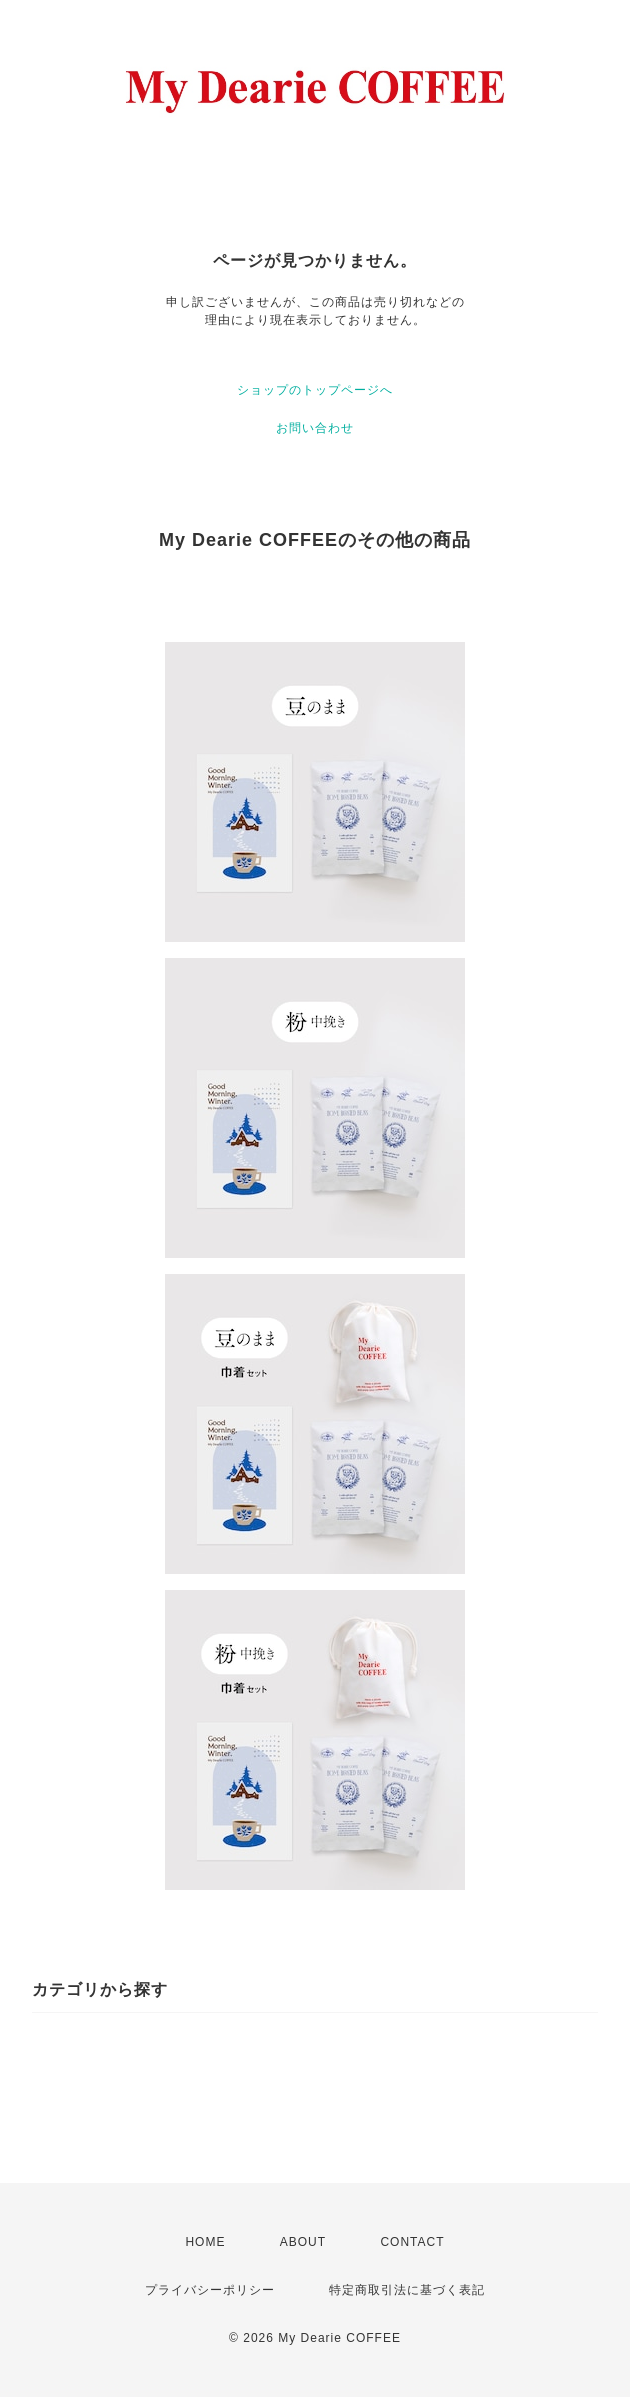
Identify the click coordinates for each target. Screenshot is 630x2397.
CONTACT (412, 2242)
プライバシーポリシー (210, 2290)
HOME (205, 2242)
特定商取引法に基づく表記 (407, 2290)
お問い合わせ (315, 428)
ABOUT (303, 2242)
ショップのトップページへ (315, 390)
